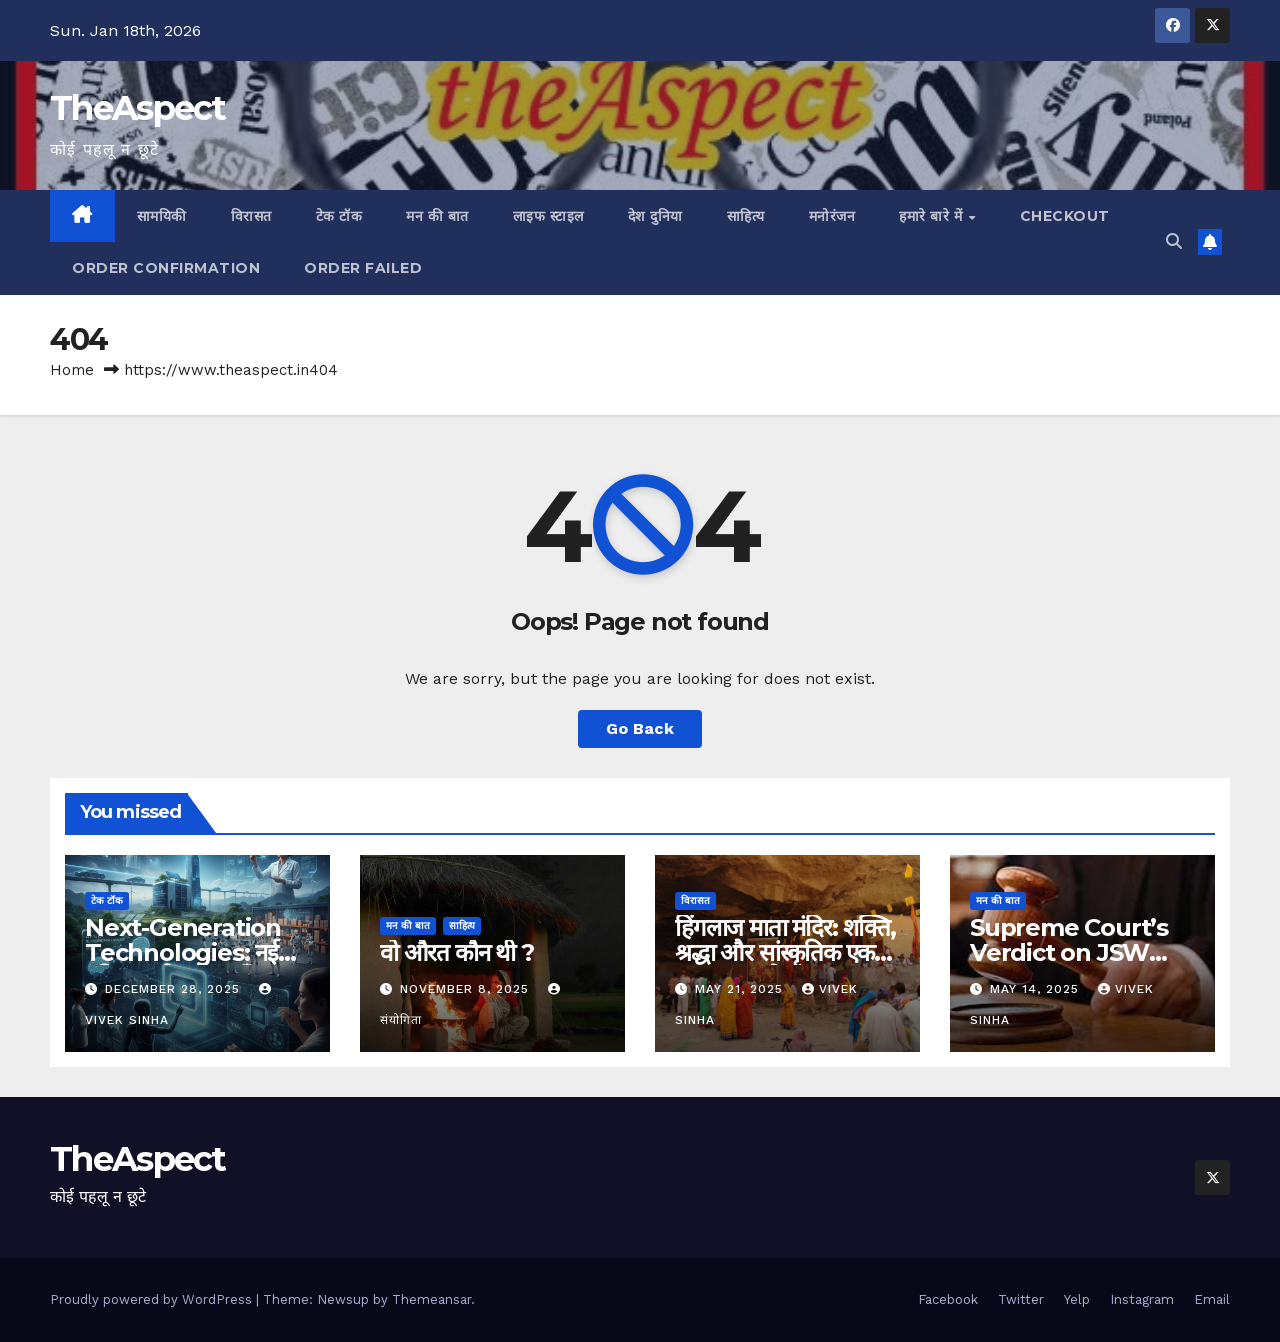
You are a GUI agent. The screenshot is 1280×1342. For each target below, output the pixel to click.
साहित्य (746, 216)
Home (72, 370)
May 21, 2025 (741, 989)
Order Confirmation (166, 268)
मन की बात (437, 216)
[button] (1174, 241)
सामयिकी (162, 216)
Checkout (1065, 216)
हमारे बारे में (933, 216)
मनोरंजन (832, 216)
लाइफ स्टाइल (548, 216)
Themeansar (431, 1299)
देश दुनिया (655, 216)
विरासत (251, 216)
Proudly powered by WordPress (153, 1299)
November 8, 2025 (467, 989)
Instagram (1142, 1299)
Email (1212, 1299)
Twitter (1021, 1299)
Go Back (640, 728)
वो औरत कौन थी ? (457, 952)
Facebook (948, 1299)
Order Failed (363, 268)
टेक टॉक (339, 216)
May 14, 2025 (1037, 989)
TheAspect (138, 108)
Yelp (1077, 1299)
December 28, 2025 (175, 989)
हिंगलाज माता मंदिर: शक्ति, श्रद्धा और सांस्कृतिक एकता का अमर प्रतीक (785, 952)
